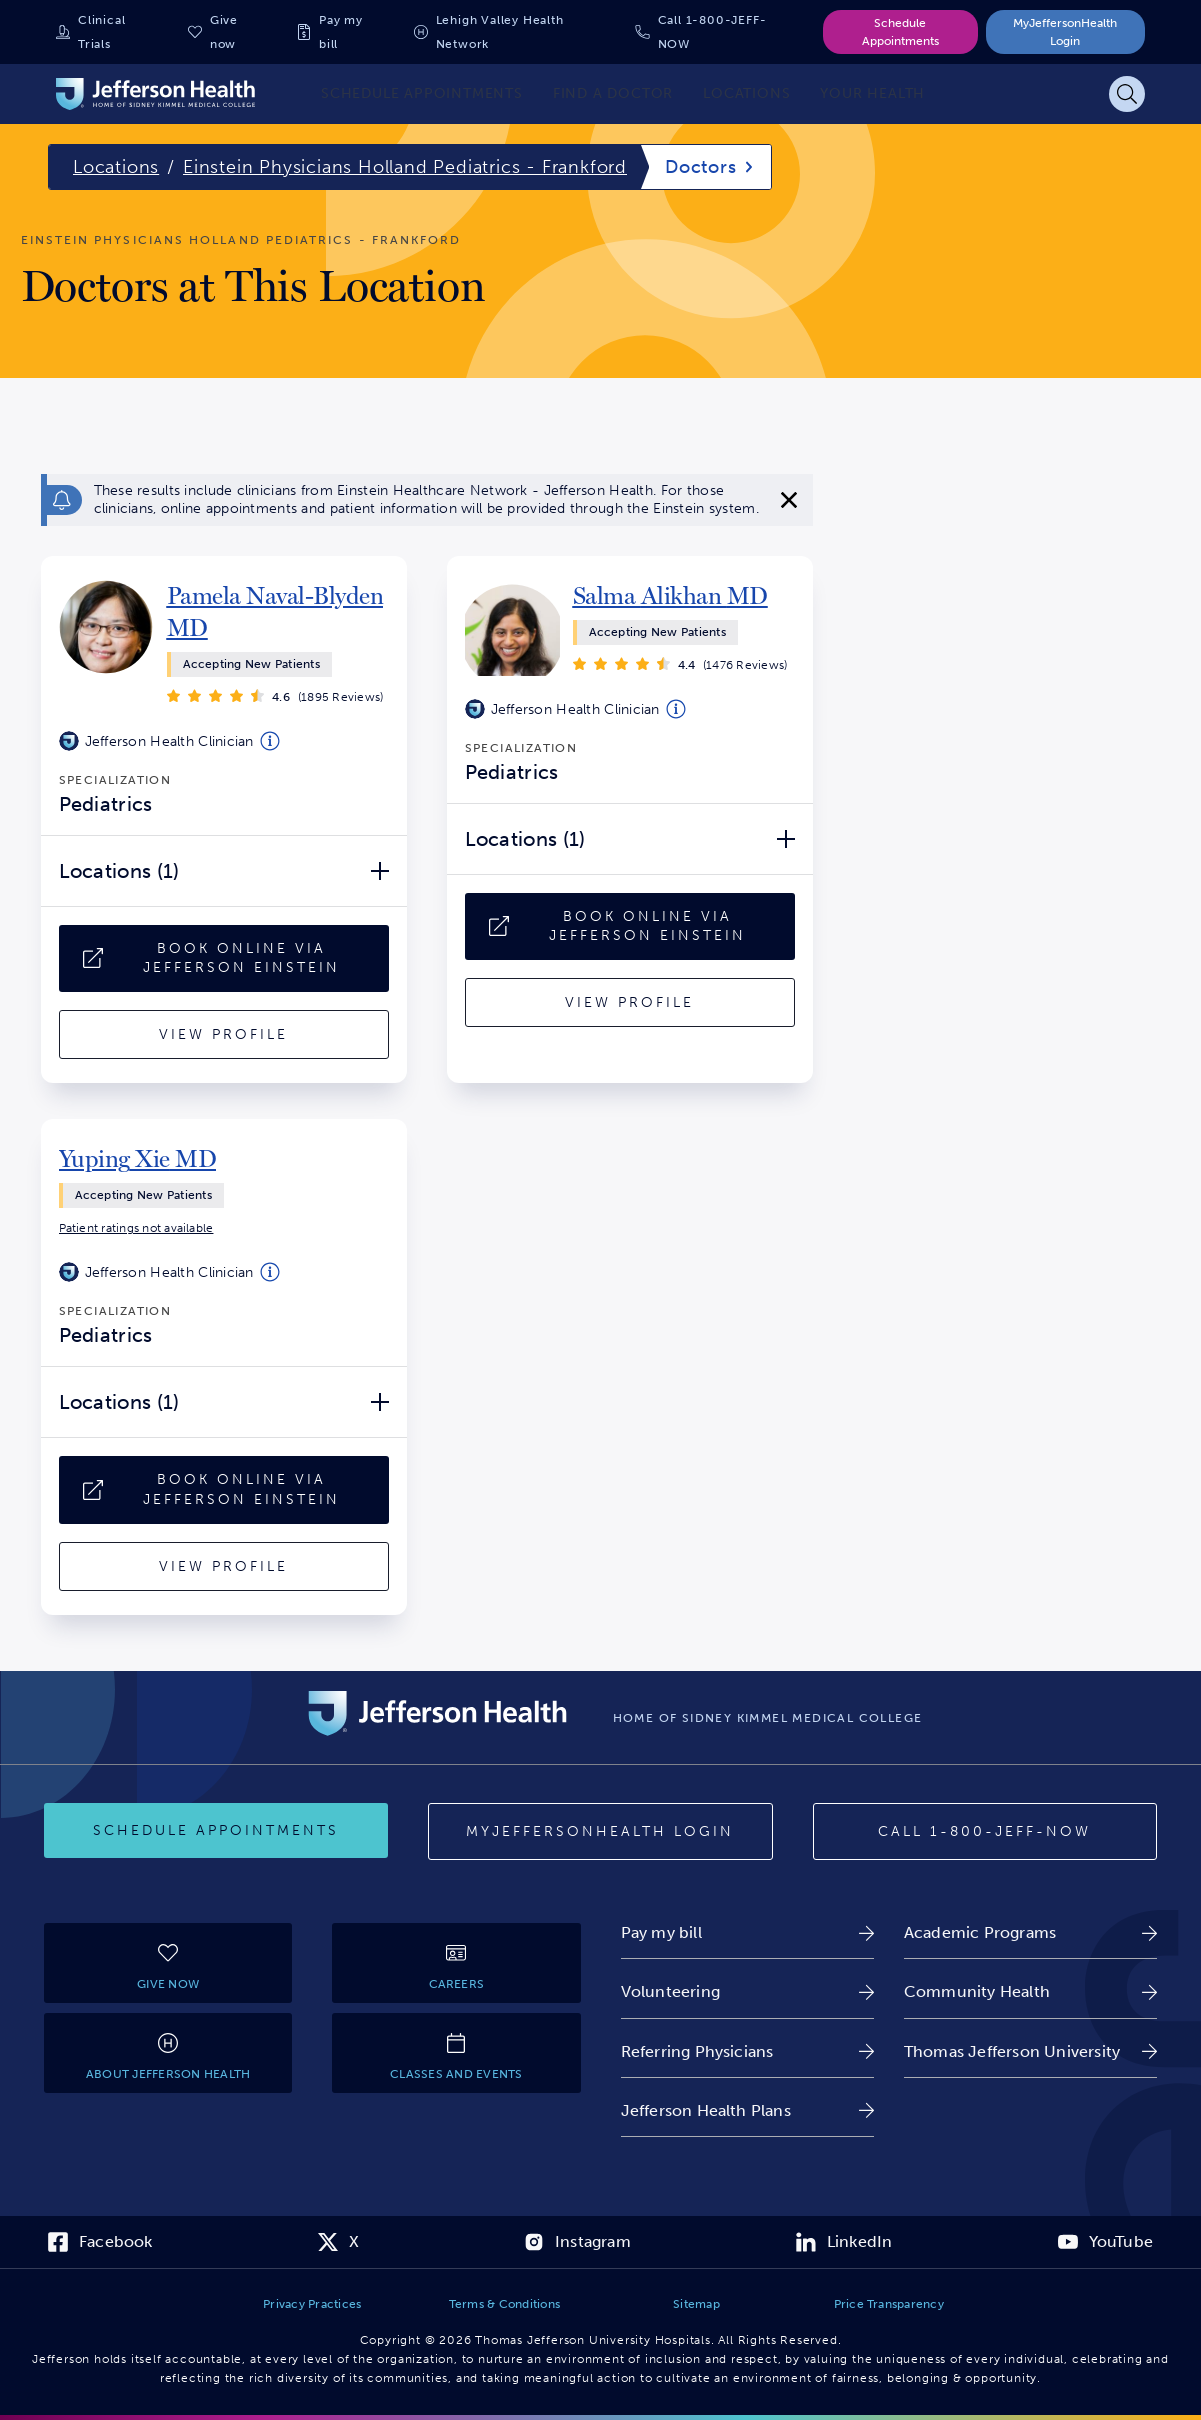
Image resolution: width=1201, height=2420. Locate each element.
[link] (278, 612)
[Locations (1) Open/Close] (224, 871)
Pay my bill (341, 32)
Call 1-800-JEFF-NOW (712, 32)
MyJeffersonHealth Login (1065, 32)
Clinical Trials (101, 32)
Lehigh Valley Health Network (500, 32)
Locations (116, 167)
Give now (224, 32)
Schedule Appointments (900, 32)
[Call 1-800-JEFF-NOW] (985, 1832)
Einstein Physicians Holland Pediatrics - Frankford (405, 167)
